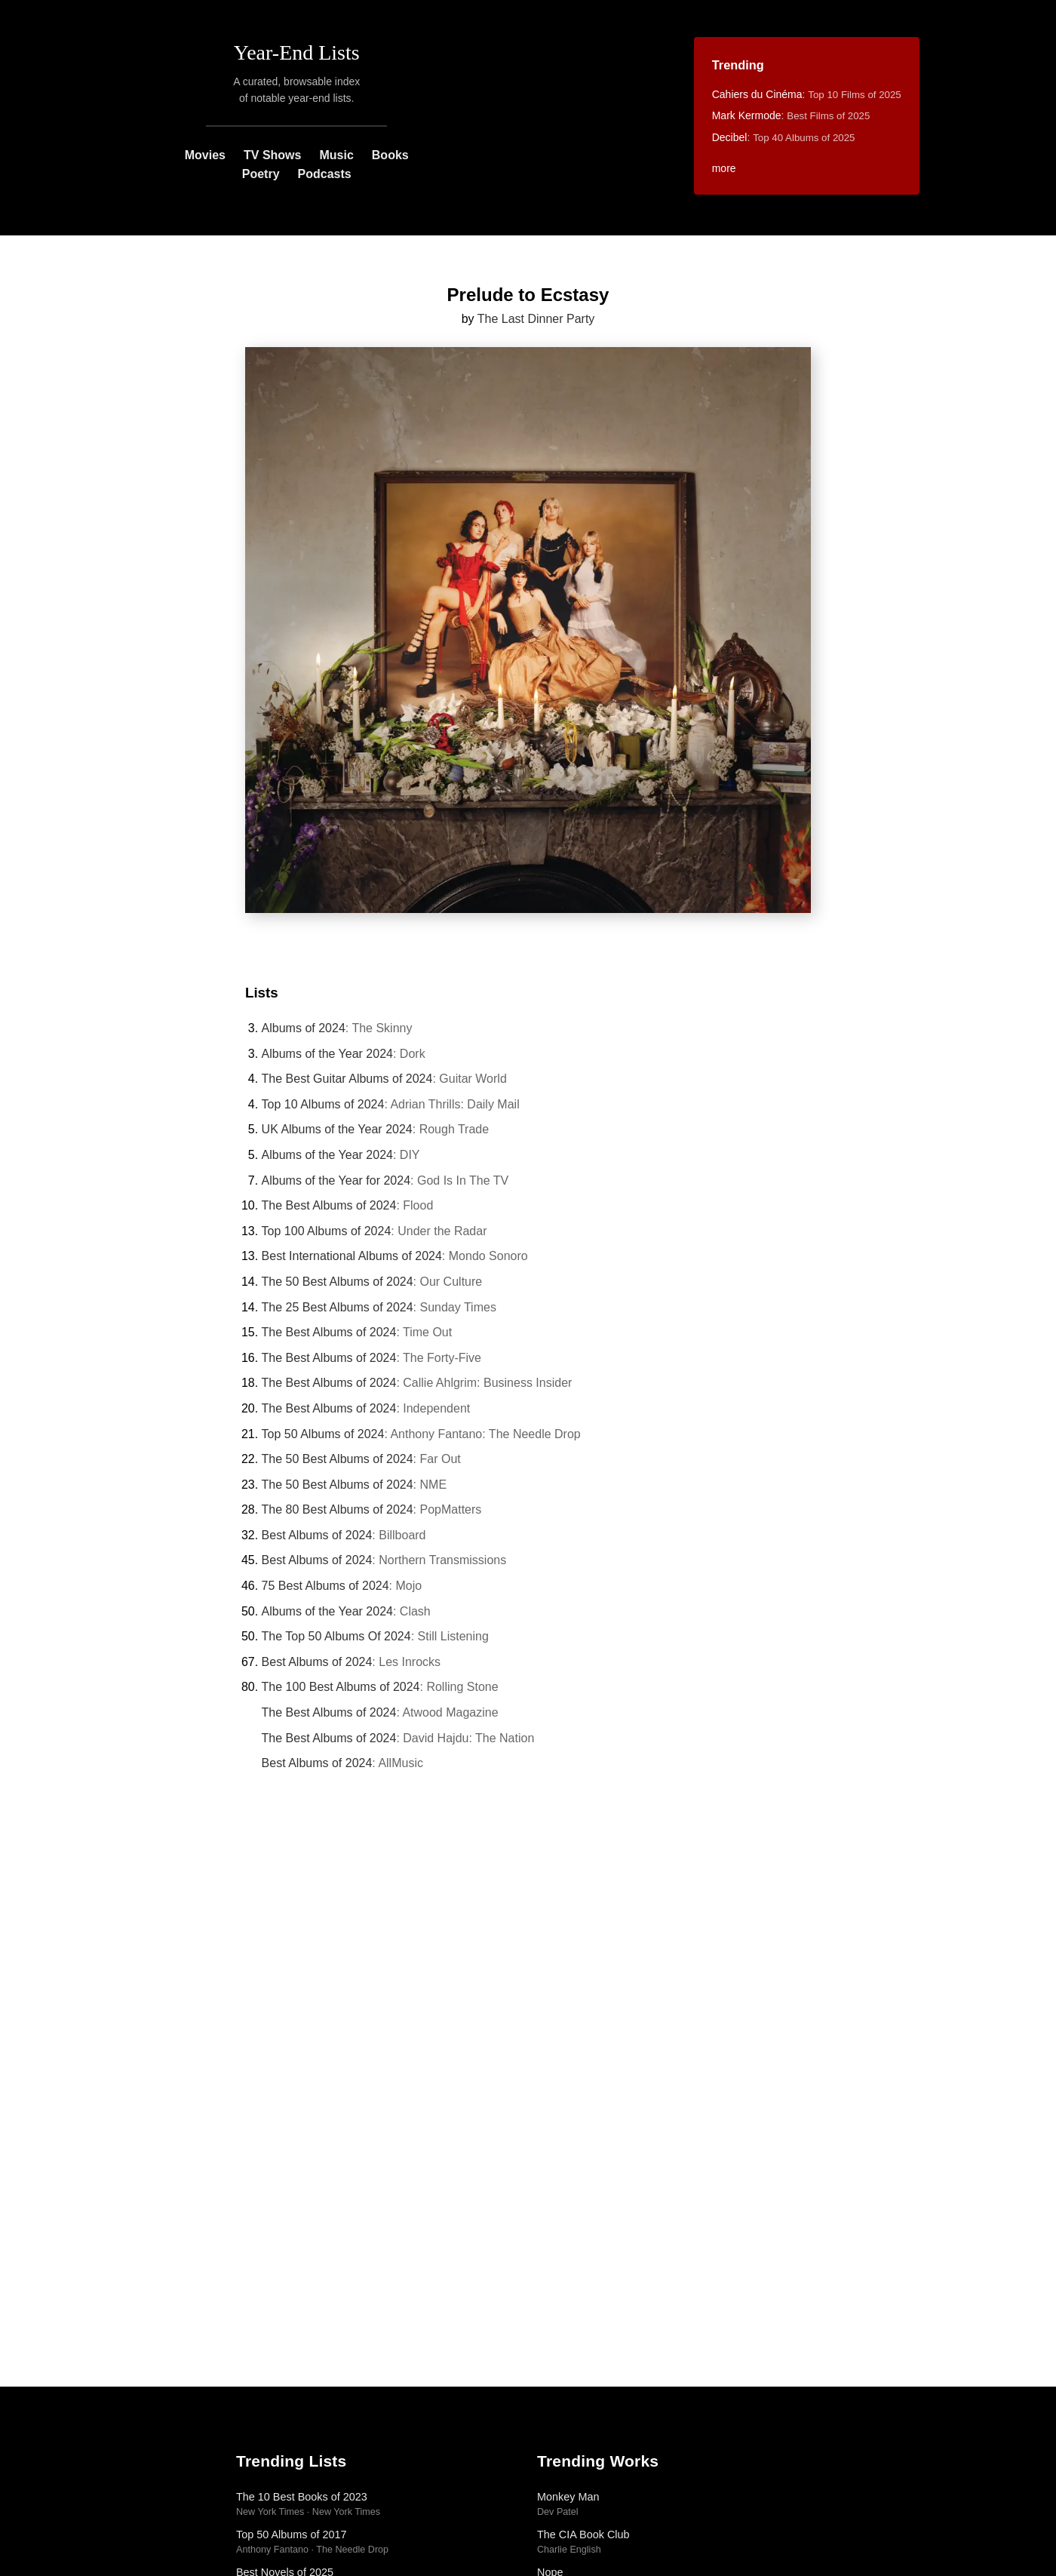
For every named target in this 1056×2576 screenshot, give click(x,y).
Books (390, 155)
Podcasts (324, 174)
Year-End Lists (297, 52)
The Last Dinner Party (536, 318)
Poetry (261, 174)
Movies (205, 155)
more (724, 168)
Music (336, 155)
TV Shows (272, 155)
